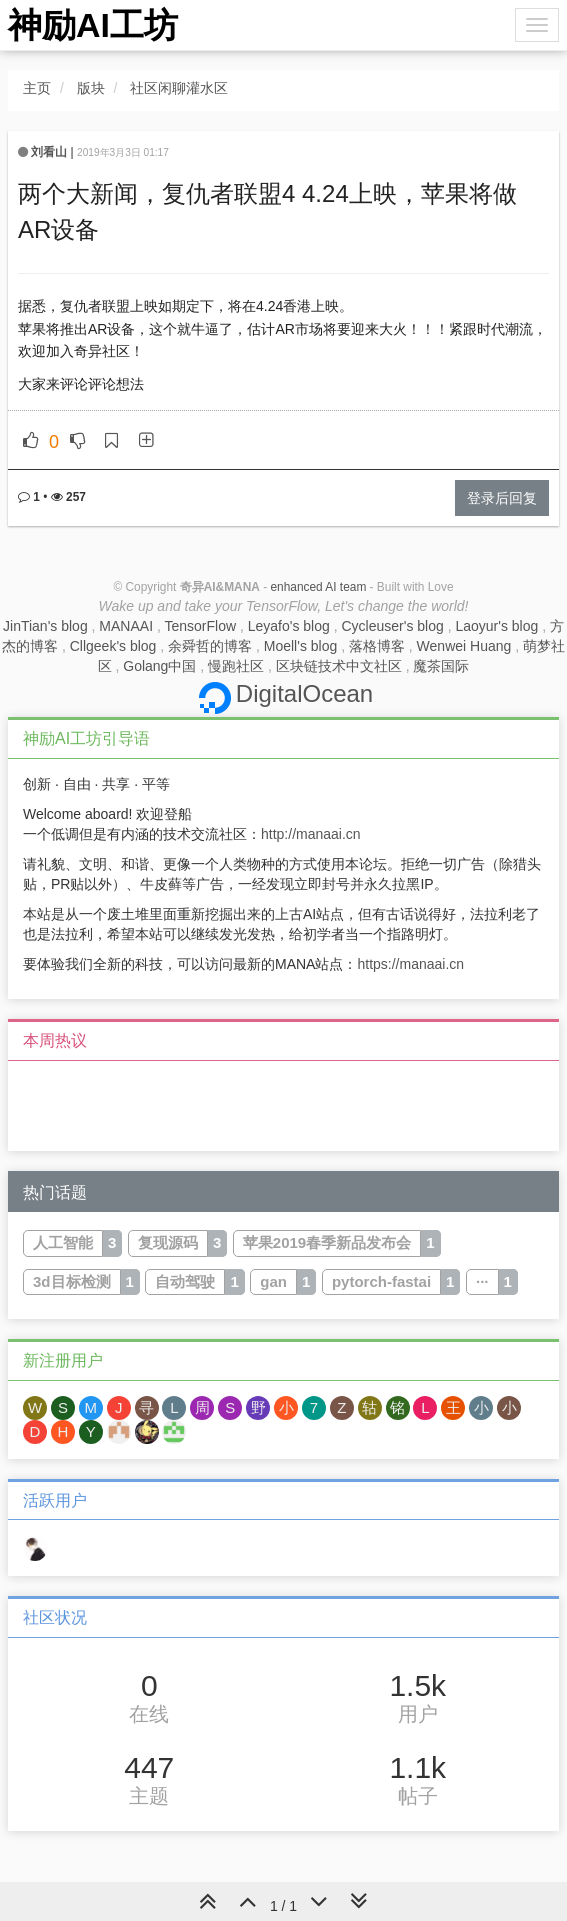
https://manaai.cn (410, 964)
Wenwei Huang (464, 646)
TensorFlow (200, 626)
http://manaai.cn (311, 834)
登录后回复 (502, 498)
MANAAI (126, 626)
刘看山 (49, 152)
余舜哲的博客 (210, 646)
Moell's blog (301, 646)
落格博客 (377, 646)
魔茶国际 (441, 666)
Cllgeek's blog (113, 646)
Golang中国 (159, 666)
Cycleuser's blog (392, 626)
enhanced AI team (318, 587)
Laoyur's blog (496, 626)
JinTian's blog (45, 626)
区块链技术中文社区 (339, 666)
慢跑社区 (236, 666)
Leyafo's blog (289, 626)
